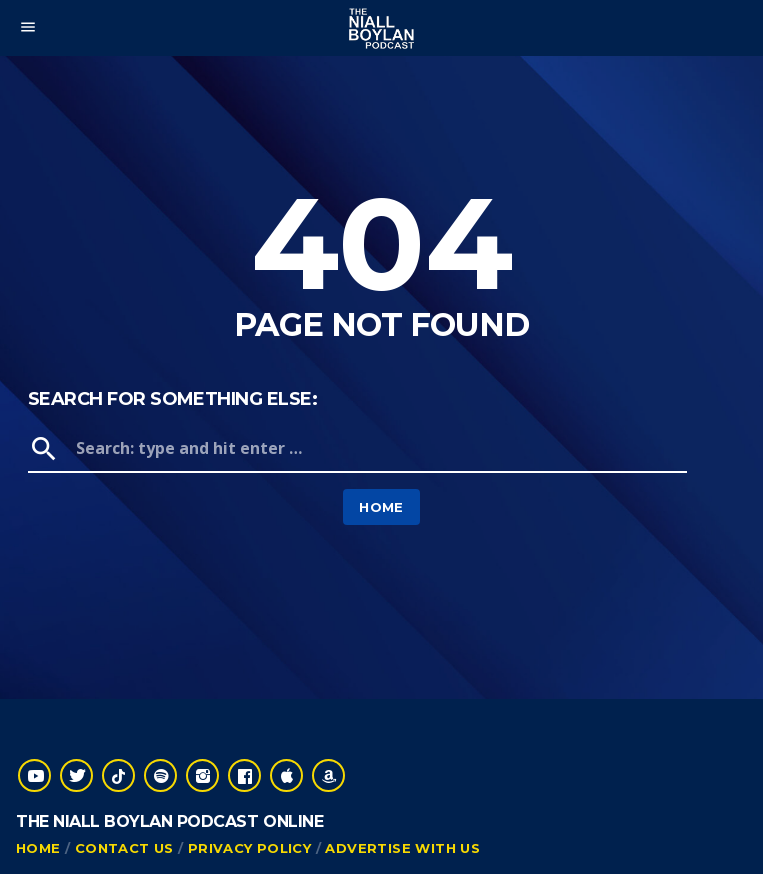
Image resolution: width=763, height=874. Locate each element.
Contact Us (124, 848)
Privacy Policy (249, 848)
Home (381, 507)
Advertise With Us (402, 848)
